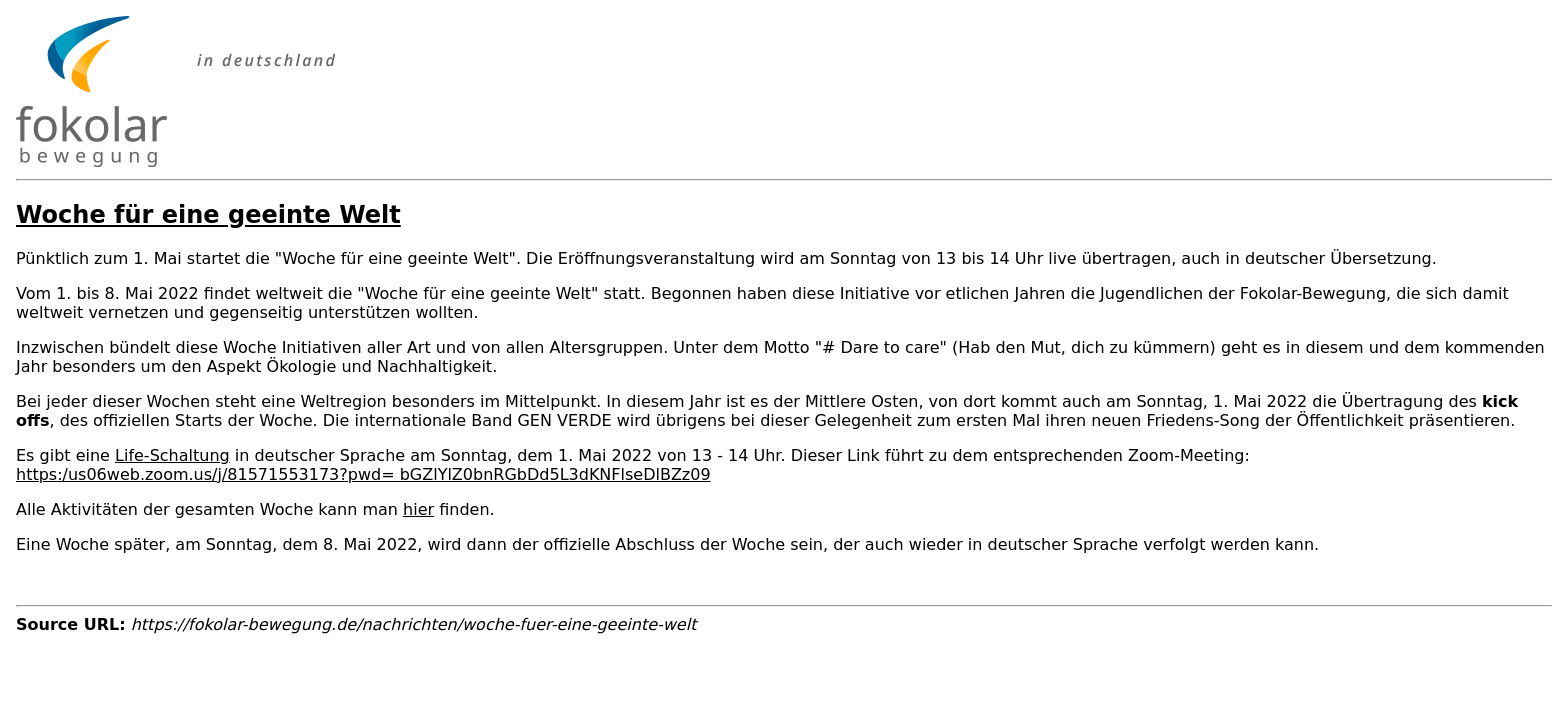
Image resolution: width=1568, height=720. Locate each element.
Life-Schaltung (172, 455)
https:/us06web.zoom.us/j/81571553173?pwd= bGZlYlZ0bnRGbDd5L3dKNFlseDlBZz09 (363, 474)
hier (418, 509)
